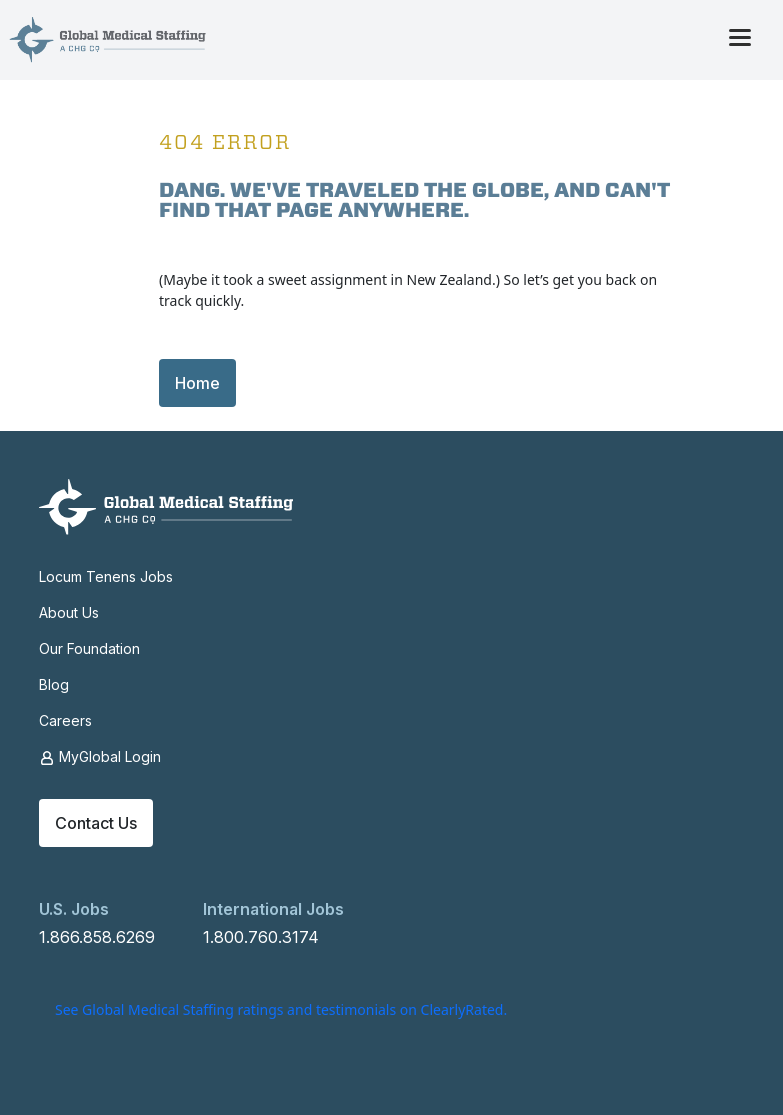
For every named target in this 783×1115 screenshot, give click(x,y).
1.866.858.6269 (97, 937)
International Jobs (273, 909)
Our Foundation (89, 648)
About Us (69, 612)
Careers (65, 720)
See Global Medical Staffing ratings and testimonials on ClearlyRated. (281, 1009)
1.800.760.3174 (261, 937)
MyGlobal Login (100, 757)
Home (197, 383)
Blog (54, 684)
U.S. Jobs (74, 909)
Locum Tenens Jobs (106, 576)
